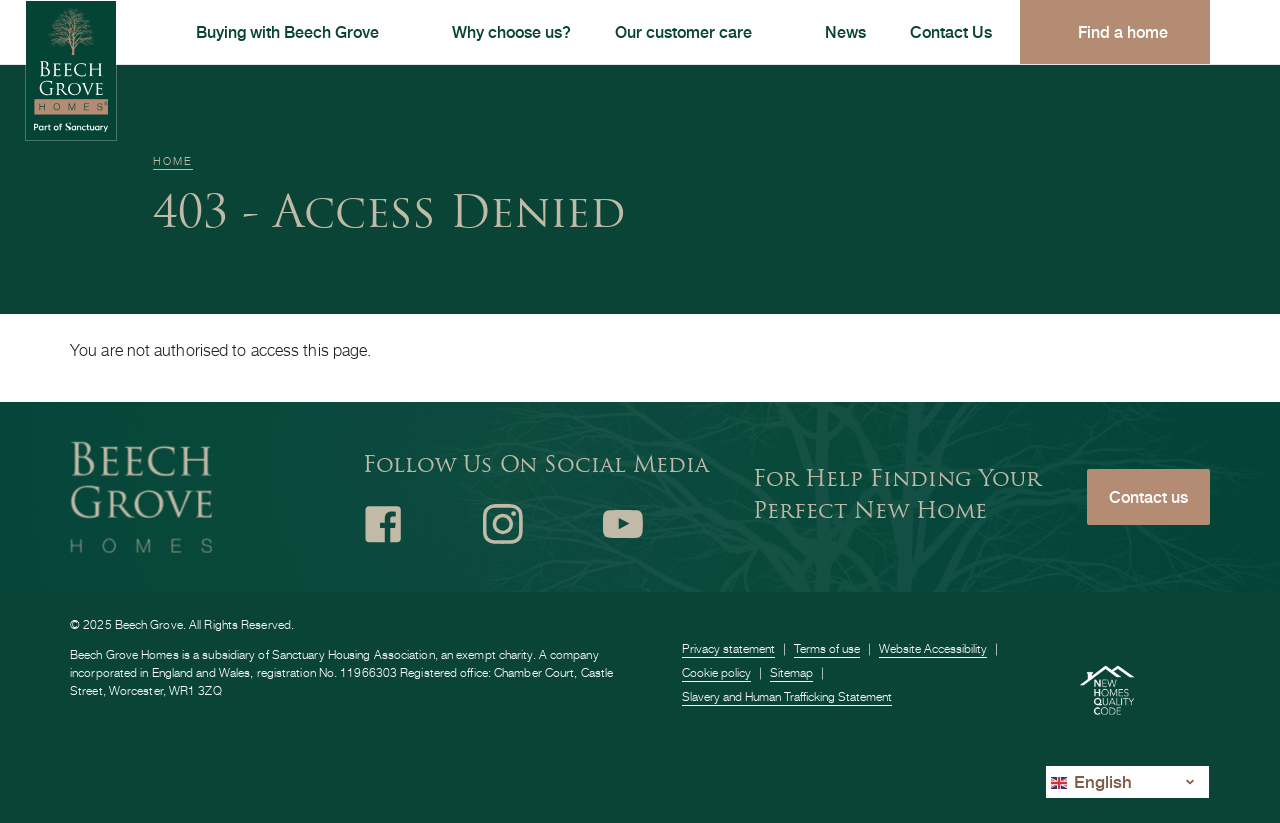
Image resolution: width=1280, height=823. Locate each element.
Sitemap (791, 672)
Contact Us (951, 31)
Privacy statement (728, 648)
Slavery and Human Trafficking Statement (787, 696)
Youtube (623, 524)
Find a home (1123, 31)
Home (173, 160)
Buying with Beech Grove (287, 31)
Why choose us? (511, 31)
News (845, 31)
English (1091, 781)
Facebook (383, 524)
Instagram (503, 524)
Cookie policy (716, 672)
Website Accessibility (933, 648)
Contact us (1148, 496)
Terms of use (827, 648)
